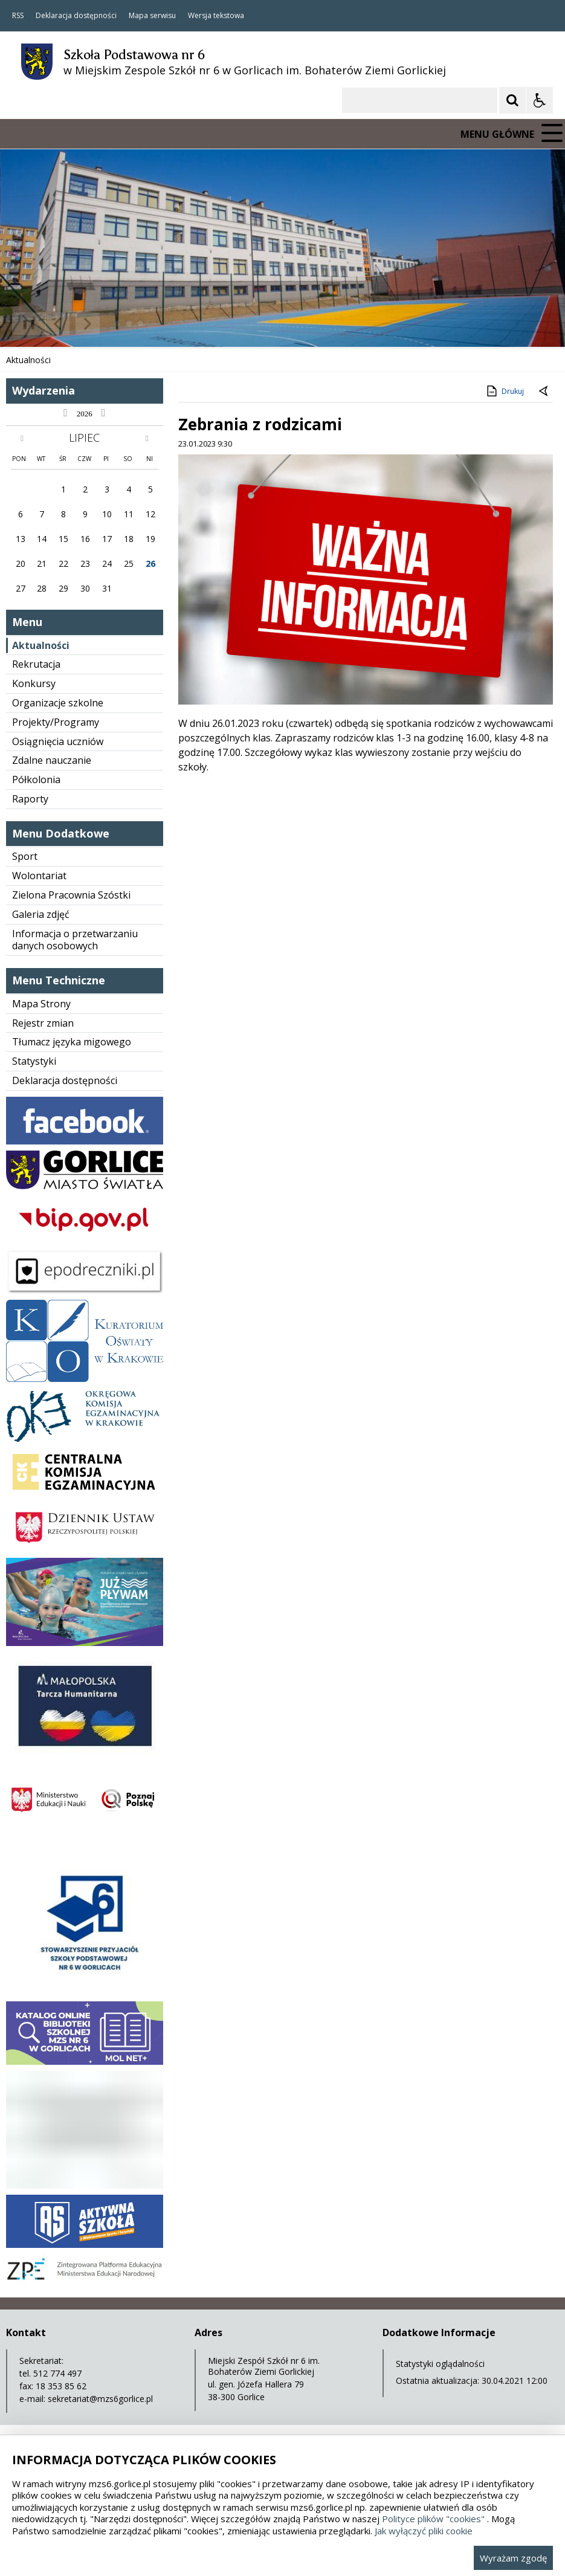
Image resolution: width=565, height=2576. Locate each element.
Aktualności (40, 645)
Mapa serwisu (152, 15)
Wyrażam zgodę (513, 2558)
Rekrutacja (36, 664)
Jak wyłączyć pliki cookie (424, 2531)
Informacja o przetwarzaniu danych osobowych (75, 940)
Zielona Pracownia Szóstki (71, 895)
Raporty (30, 798)
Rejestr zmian (43, 1023)
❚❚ (24, 323)
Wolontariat (39, 875)
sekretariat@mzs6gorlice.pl (100, 2398)
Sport (24, 856)
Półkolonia (36, 779)
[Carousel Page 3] (140, 323)
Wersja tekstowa (216, 15)
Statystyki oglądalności (440, 2363)
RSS (18, 15)
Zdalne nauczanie (51, 760)
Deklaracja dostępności (76, 15)
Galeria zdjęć (40, 914)
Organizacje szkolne (57, 702)
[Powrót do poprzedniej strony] (544, 391)
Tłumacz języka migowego (71, 1041)
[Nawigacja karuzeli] (72, 323)
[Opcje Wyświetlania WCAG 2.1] (539, 100)
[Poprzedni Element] (57, 323)
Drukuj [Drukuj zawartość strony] (504, 391)
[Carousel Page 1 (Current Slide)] (117, 323)
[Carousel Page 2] (129, 323)
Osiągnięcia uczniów (57, 741)
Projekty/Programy (55, 722)
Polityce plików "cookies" (433, 2519)
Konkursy (34, 683)
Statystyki (34, 1061)
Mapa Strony (41, 1003)
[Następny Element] (88, 323)
